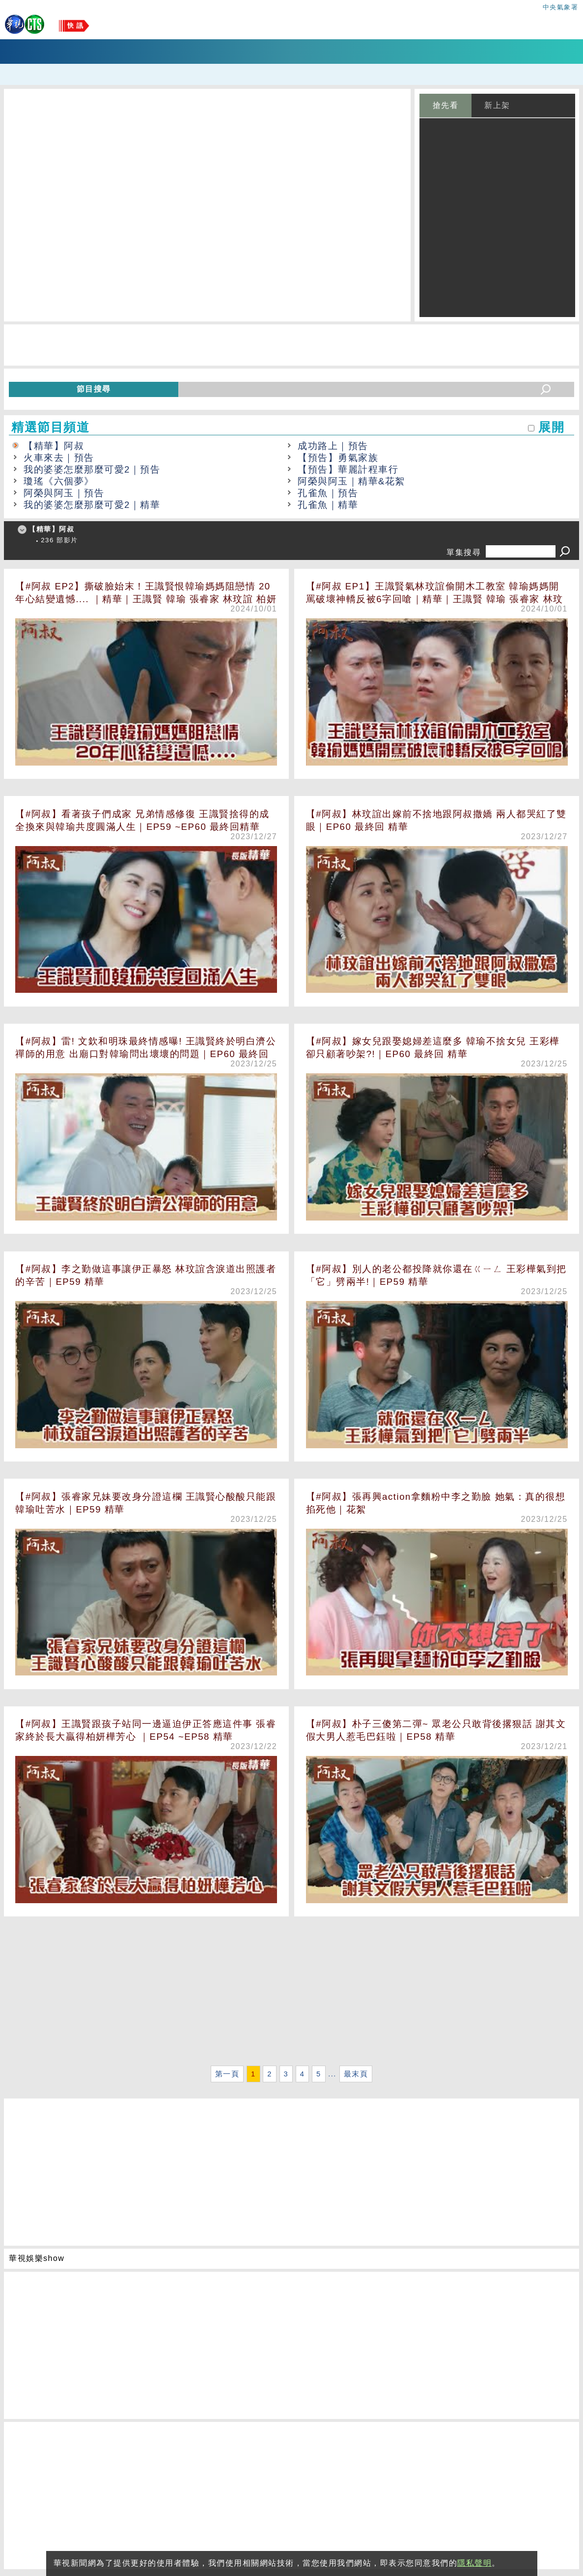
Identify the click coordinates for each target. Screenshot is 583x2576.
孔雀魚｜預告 (328, 493)
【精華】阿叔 (54, 446)
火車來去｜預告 (59, 457)
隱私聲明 (474, 2563)
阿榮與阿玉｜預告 (64, 493)
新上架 (497, 105)
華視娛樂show (36, 2258)
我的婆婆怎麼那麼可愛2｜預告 (92, 469)
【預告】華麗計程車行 (348, 469)
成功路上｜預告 (333, 446)
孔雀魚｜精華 (328, 505)
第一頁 (227, 2074)
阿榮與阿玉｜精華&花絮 (351, 481)
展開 (551, 427)
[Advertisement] (291, 1994)
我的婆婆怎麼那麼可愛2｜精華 (92, 505)
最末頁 (356, 2074)
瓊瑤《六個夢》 (59, 481)
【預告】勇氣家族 (338, 457)
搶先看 (446, 105)
